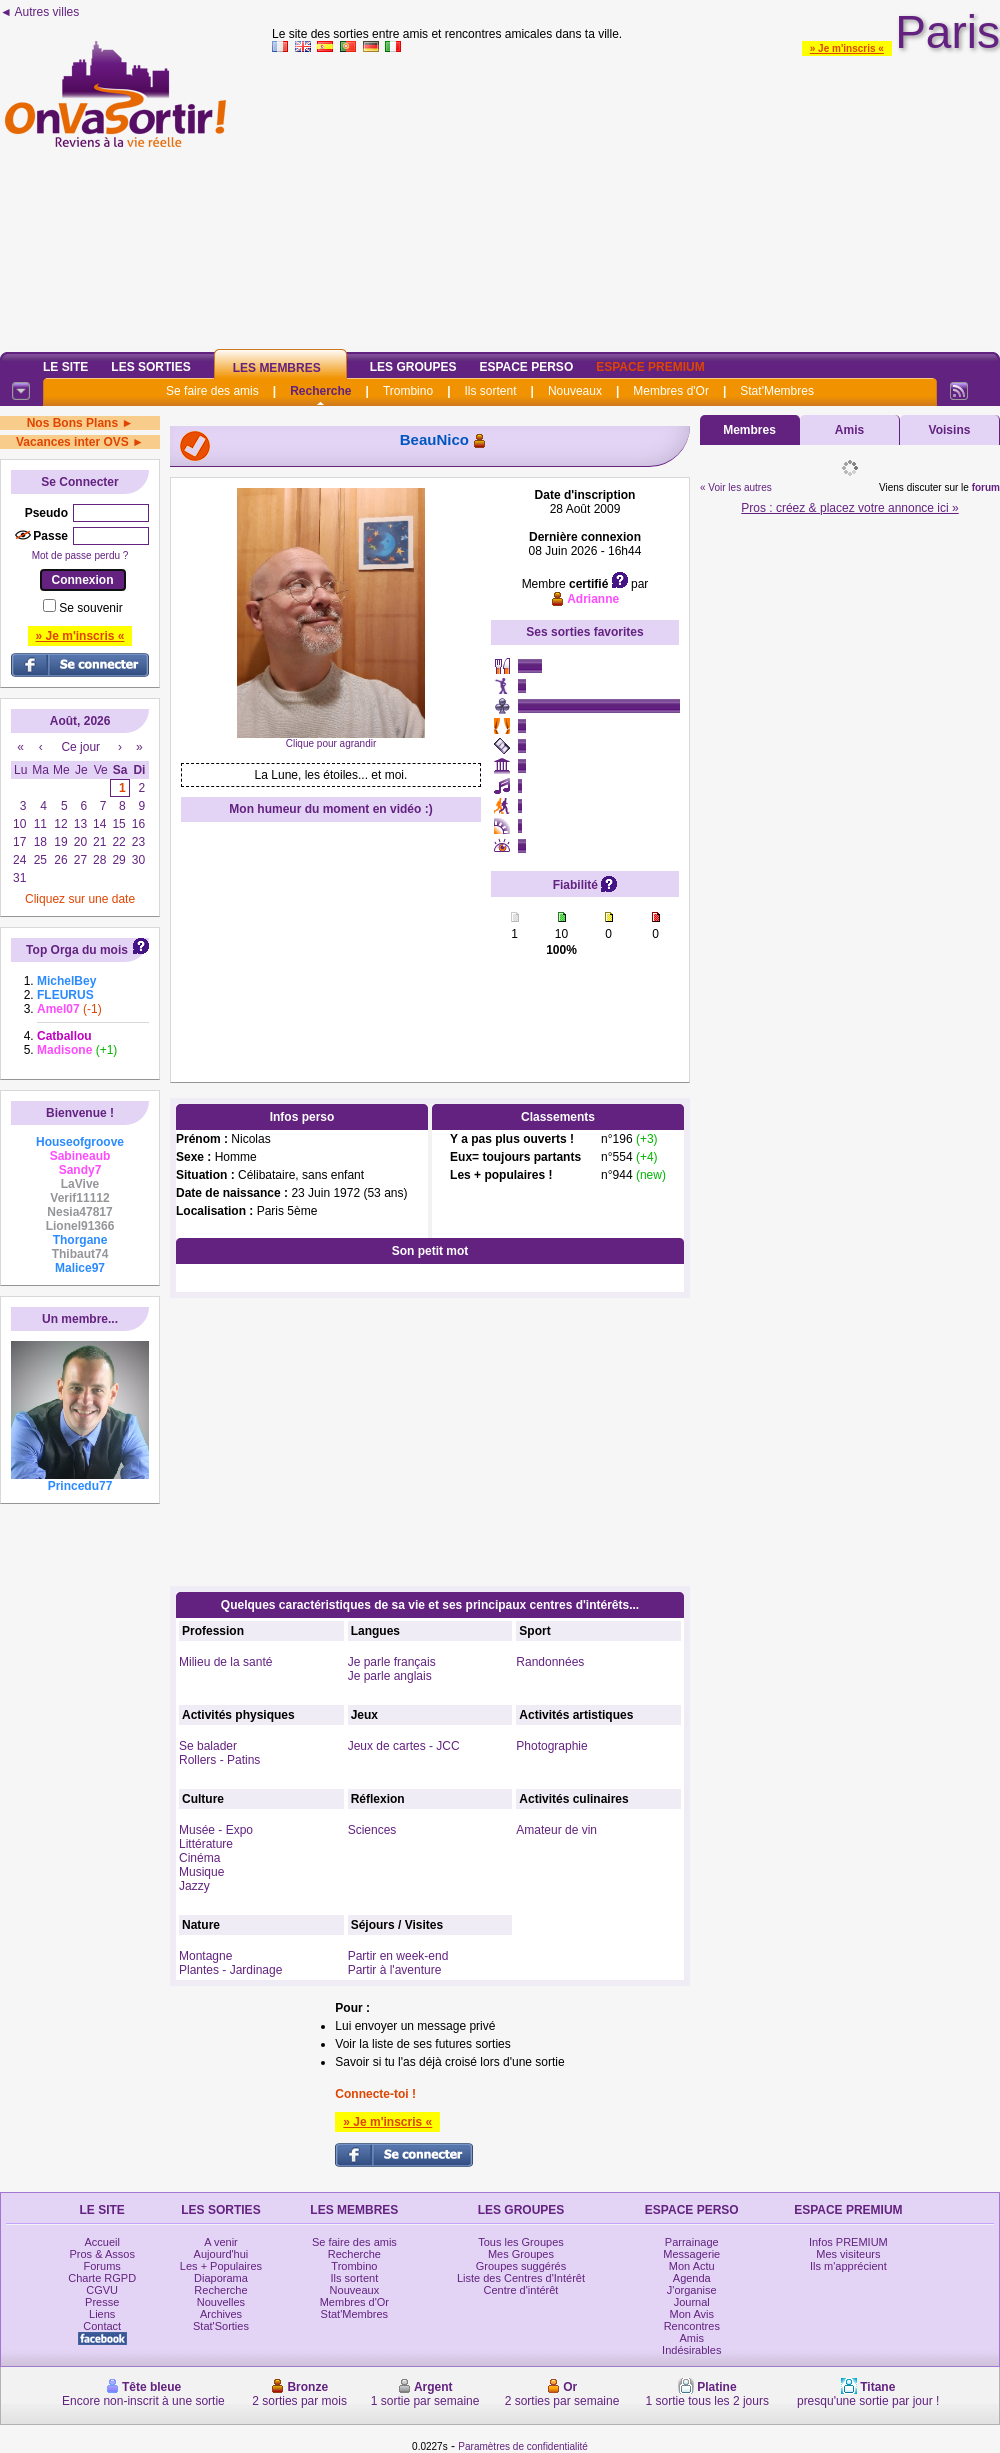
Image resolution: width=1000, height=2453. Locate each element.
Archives (221, 2314)
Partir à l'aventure (395, 1970)
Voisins (950, 430)
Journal (692, 2302)
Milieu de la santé (225, 1662)
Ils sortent (490, 391)
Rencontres (692, 2326)
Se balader (208, 1746)
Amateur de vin (556, 1830)
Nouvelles (221, 2302)
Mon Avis (692, 2314)
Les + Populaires (221, 2266)
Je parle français (392, 1662)
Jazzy (194, 1886)
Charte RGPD (102, 2278)
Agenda (692, 2278)
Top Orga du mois (77, 950)
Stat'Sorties (221, 2326)
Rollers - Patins (219, 1760)
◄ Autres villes (39, 12)
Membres (749, 430)
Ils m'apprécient (848, 2266)
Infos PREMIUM (848, 2242)
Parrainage (692, 2242)
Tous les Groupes (521, 2242)
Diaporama (221, 2278)
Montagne (205, 1956)
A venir (221, 2242)
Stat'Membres (777, 391)
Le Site (65, 367)
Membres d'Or (671, 391)
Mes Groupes (521, 2254)
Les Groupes (413, 367)
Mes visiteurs (848, 2254)
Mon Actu (692, 2266)
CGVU (102, 2290)
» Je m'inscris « (847, 48)
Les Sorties (150, 367)
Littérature (206, 1844)
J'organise (692, 2290)
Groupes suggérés (521, 2266)
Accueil (101, 2242)
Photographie (551, 1746)
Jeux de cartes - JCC (404, 1746)
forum (986, 487)
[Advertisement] (636, 199)
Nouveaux (575, 391)
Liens (102, 2314)
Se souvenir (90, 608)
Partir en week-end (398, 1956)
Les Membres (277, 368)
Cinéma (199, 1858)
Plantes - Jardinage (230, 1970)
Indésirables (691, 2350)
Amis (849, 430)
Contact (102, 2326)
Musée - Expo (216, 1830)
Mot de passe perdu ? (80, 555)
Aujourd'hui (221, 2254)
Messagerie (691, 2254)
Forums (102, 2266)
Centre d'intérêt (521, 2290)
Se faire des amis (212, 391)
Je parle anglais (390, 1676)
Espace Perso (526, 367)
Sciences (372, 1830)
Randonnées (550, 1662)
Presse (102, 2302)
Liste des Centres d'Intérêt (521, 2278)
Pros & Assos (101, 2254)
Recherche (320, 391)
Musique (201, 1872)
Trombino (408, 391)
